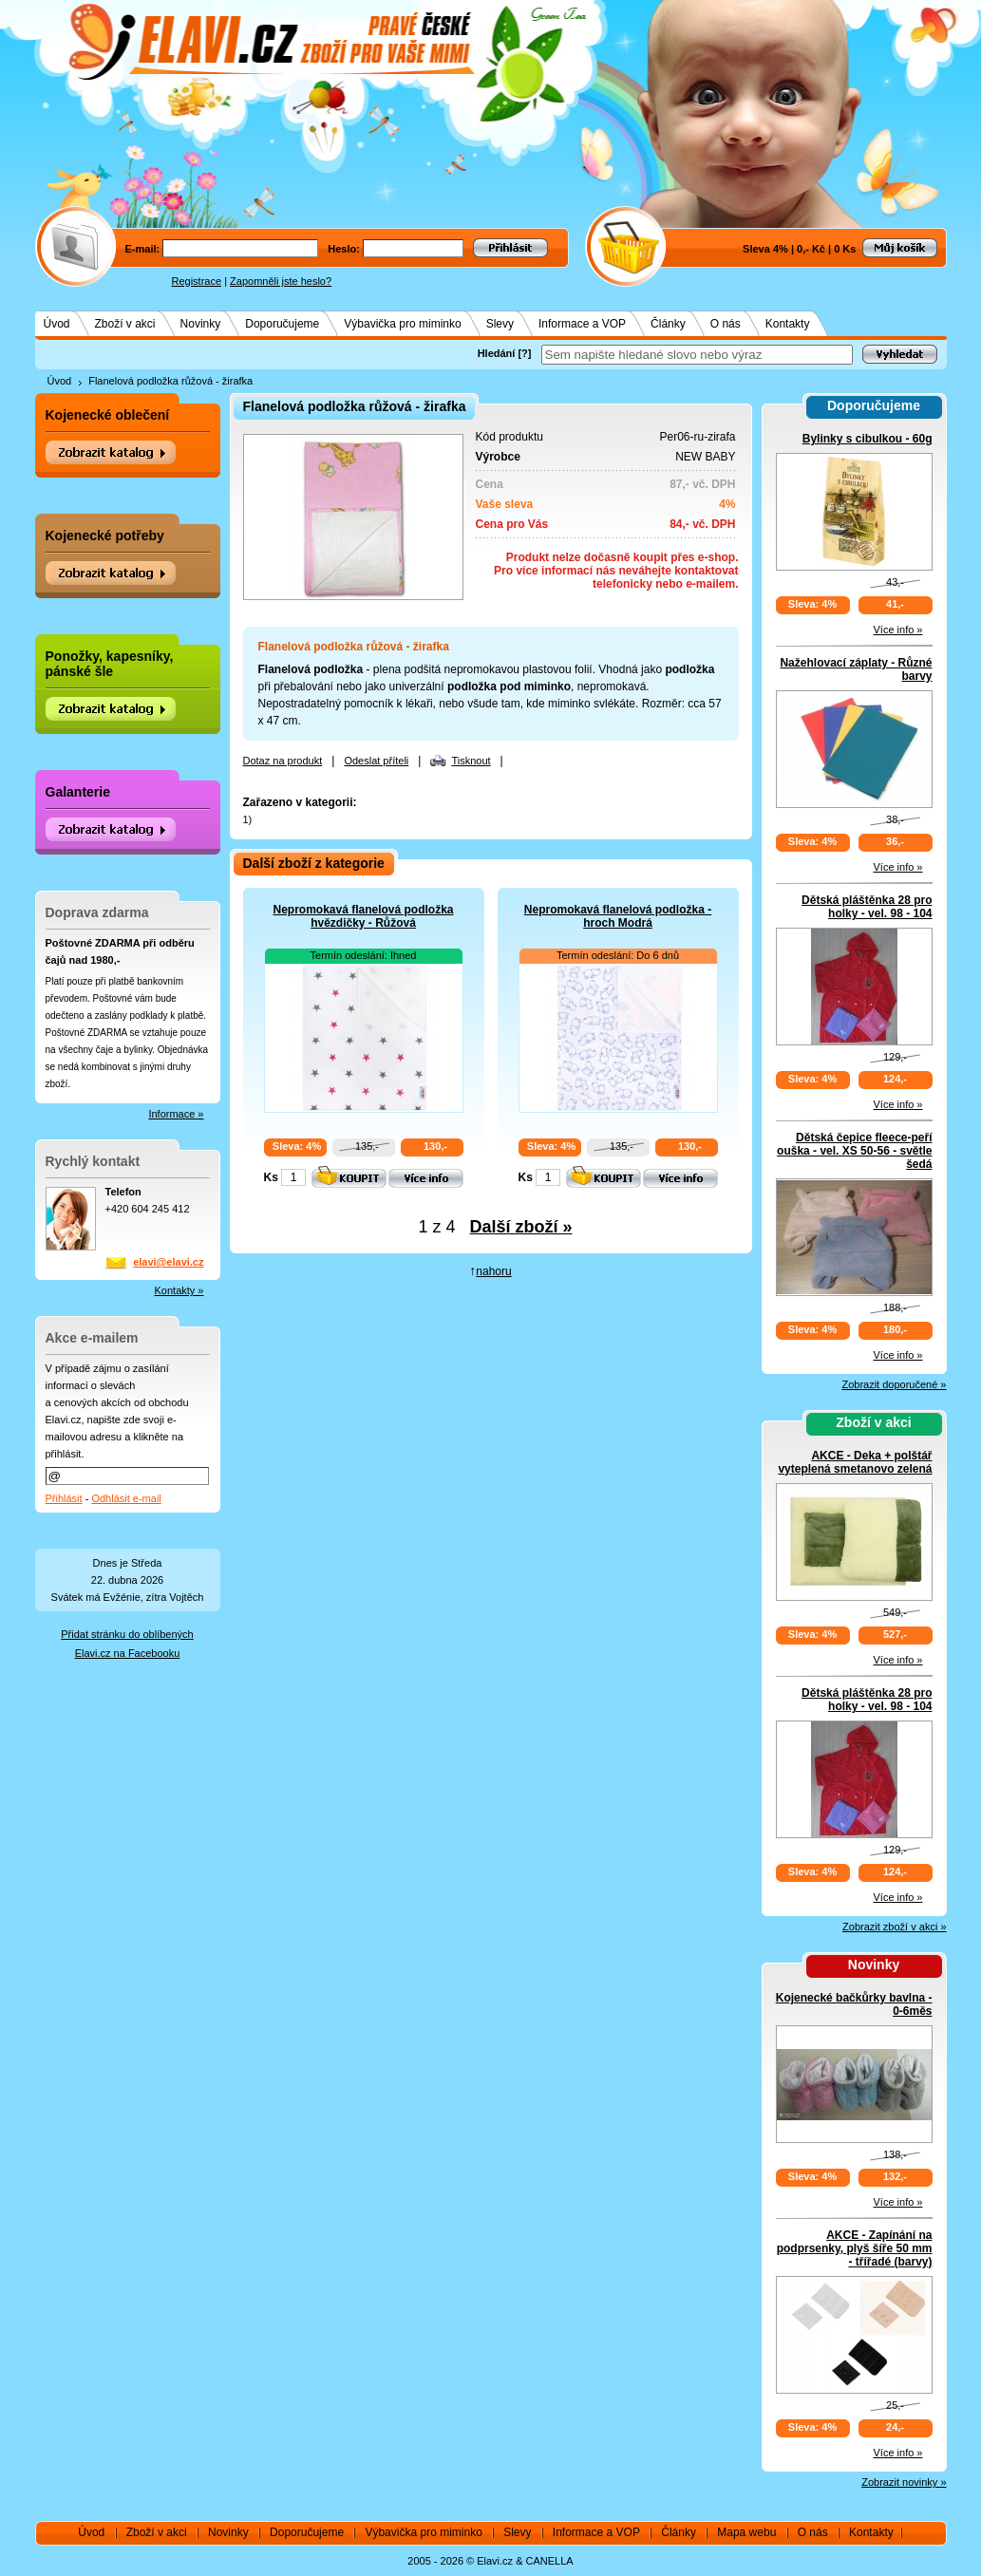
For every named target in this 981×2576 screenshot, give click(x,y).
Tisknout (470, 760)
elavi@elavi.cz (168, 1262)
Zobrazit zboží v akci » (894, 1926)
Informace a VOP (582, 323)
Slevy (500, 323)
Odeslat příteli (376, 760)
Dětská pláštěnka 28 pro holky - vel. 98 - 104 (867, 906)
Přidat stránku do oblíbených (127, 1634)
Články (668, 323)
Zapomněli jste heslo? (280, 281)
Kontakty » (179, 1290)
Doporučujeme (282, 323)
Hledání (497, 353)
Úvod (57, 323)
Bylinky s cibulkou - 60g (867, 438)
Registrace (197, 281)
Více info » (898, 629)
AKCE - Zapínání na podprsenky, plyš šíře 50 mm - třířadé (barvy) (855, 2248)
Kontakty (787, 323)
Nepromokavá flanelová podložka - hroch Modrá (617, 916)
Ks (271, 1177)
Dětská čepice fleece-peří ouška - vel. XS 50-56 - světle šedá (854, 1151)
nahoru (493, 1271)
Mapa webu (746, 2532)
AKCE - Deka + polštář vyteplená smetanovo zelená (855, 1462)
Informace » (175, 1113)
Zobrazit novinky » (903, 2482)
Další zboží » (521, 1226)
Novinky (200, 323)
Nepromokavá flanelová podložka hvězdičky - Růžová (363, 916)
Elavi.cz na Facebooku (127, 1653)
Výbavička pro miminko (402, 323)
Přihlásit (64, 1498)
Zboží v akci (125, 323)
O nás (725, 323)
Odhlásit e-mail (125, 1498)
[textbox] (697, 355)
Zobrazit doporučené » (893, 1384)
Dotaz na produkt (283, 760)
